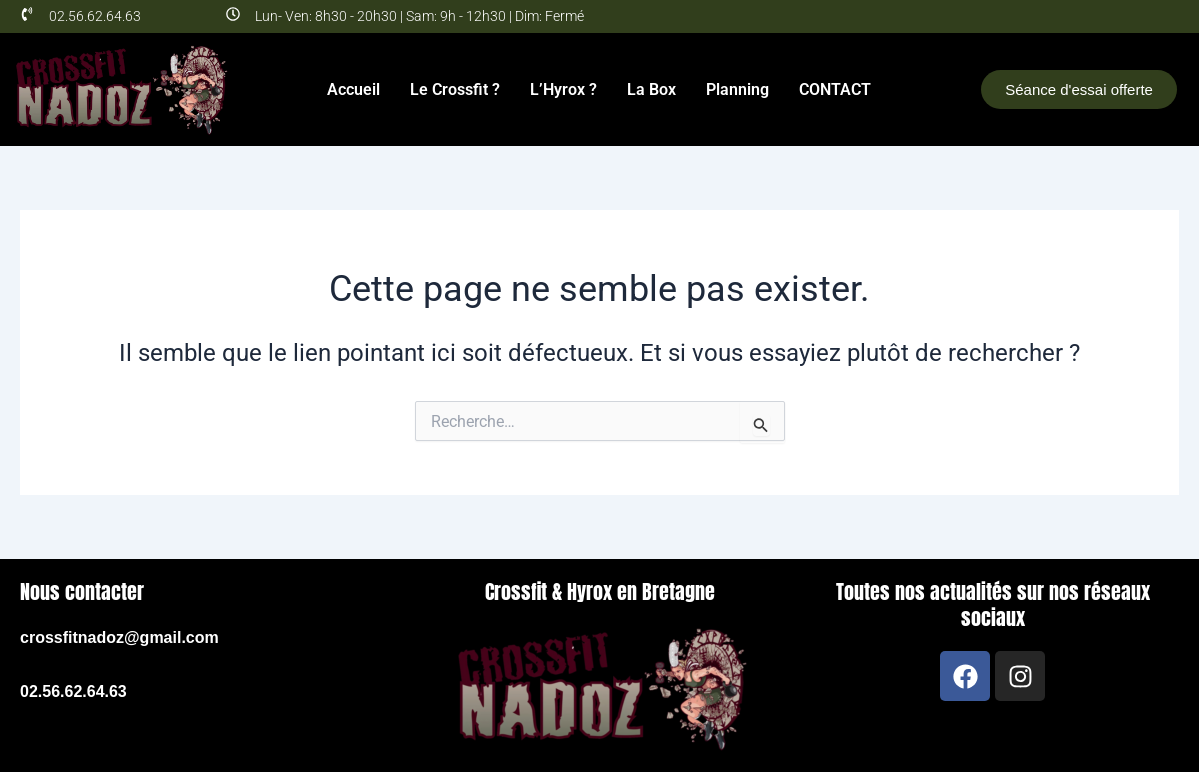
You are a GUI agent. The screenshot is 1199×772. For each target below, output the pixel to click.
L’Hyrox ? (563, 89)
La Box (651, 89)
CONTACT (835, 89)
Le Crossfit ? (455, 89)
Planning (737, 89)
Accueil (353, 89)
